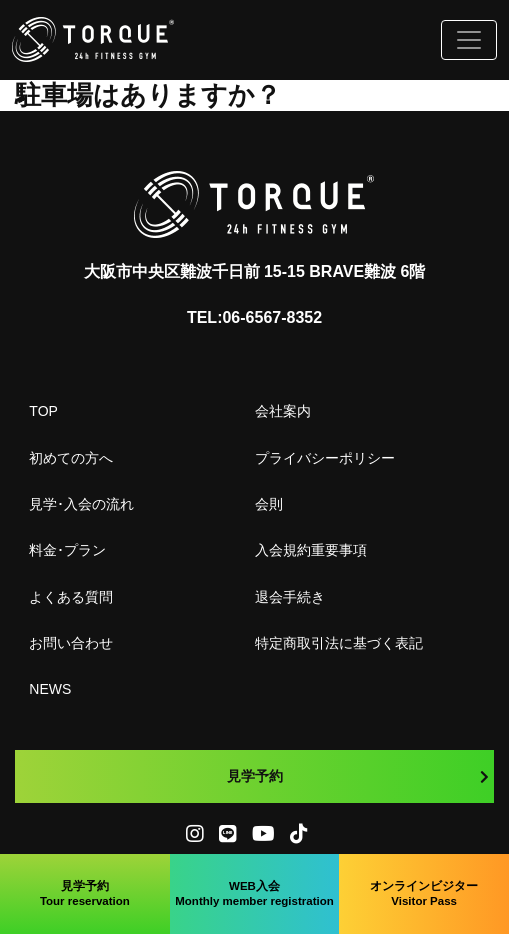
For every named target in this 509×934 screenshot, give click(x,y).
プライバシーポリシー (325, 458)
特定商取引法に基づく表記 (339, 643)
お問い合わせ (71, 643)
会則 (269, 504)
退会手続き (290, 597)
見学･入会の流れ (81, 504)
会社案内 (283, 411)
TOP (43, 411)
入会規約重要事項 (311, 550)
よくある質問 (71, 597)
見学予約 (358, 776)
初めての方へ (71, 458)
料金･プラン (67, 550)
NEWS (50, 689)
